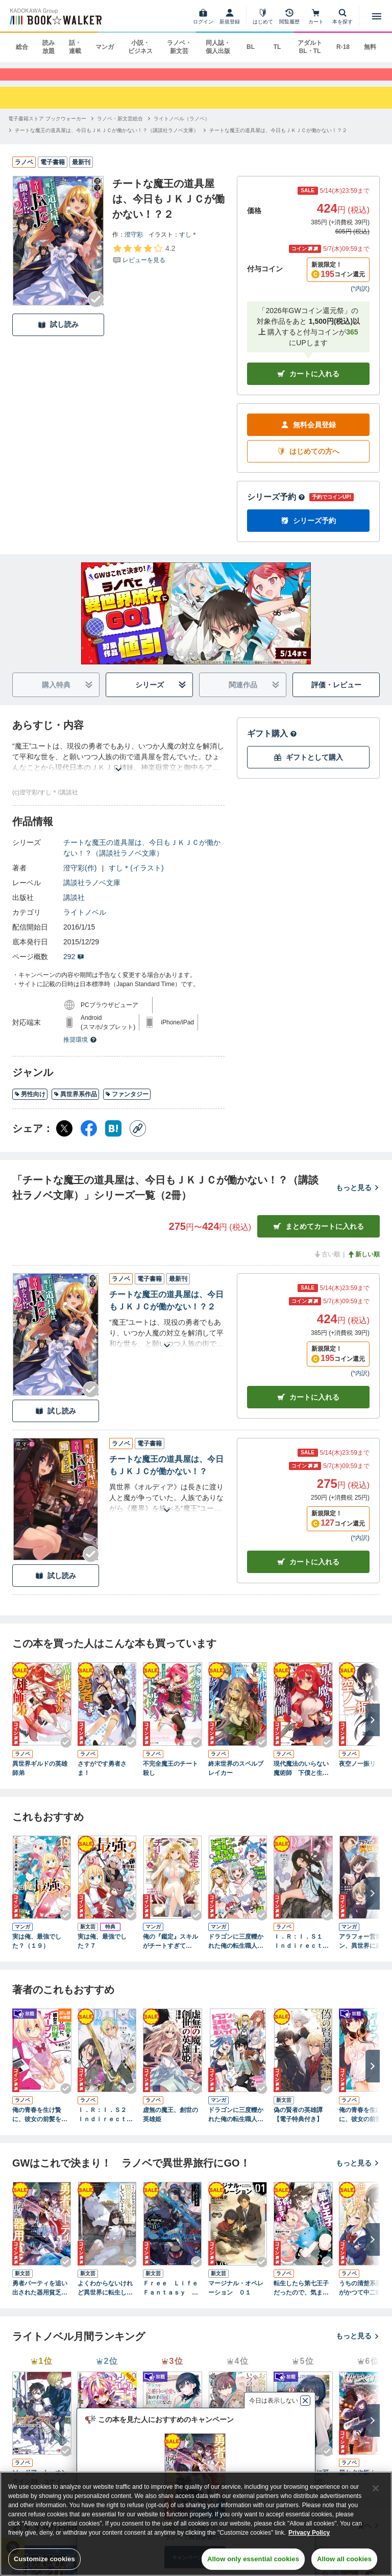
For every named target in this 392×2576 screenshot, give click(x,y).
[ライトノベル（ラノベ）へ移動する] (182, 128)
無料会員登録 (308, 434)
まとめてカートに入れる (318, 1236)
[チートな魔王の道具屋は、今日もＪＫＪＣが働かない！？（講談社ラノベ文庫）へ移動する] (107, 139)
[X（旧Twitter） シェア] (64, 1138)
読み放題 (48, 47)
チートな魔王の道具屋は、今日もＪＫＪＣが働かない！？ (166, 1474)
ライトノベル (84, 922)
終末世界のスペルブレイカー (235, 1777)
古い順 (326, 1264)
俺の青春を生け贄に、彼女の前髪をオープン (39, 2124)
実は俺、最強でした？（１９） (36, 1951)
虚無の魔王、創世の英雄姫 (170, 2124)
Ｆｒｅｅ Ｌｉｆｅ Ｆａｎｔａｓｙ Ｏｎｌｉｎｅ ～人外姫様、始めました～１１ (172, 2297)
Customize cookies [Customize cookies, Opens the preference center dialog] (44, 2559)
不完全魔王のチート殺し (170, 1777)
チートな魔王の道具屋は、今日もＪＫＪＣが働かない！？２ (166, 1310)
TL (277, 46)
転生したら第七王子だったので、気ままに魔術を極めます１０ (301, 2297)
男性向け (29, 1103)
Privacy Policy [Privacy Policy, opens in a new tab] (309, 2532)
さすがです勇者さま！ (102, 1777)
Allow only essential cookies (253, 2559)
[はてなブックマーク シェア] (113, 1138)
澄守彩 (134, 243)
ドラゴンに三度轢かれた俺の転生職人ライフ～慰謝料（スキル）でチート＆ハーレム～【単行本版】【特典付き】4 (235, 1951)
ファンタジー (127, 1103)
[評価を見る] (143, 263)
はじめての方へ (308, 461)
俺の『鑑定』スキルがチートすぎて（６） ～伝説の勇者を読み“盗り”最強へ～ (170, 1951)
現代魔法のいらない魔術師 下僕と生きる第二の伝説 (301, 1778)
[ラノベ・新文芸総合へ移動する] (120, 128)
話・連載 (75, 47)
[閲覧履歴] (289, 16)
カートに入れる (308, 383)
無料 (370, 46)
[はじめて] (263, 16)
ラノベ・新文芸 (179, 47)
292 (73, 966)
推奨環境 (80, 1049)
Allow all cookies (344, 2559)
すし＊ (188, 243)
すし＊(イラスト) (136, 877)
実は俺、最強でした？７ (102, 1951)
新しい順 (363, 1264)
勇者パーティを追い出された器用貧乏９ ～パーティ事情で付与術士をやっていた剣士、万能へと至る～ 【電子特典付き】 (41, 2297)
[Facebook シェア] (89, 1138)
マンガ (104, 46)
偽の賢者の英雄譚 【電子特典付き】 (301, 2124)
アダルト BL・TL (310, 47)
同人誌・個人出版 (218, 47)
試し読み (58, 334)
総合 (22, 46)
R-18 (343, 46)
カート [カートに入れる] (308, 1406)
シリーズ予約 (276, 506)
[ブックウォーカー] (55, 16)
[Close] (375, 2488)
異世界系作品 (75, 1103)
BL (251, 46)
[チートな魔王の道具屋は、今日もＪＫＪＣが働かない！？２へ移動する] (278, 139)
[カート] (316, 16)
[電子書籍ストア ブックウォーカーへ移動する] (47, 128)
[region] (196, 2523)
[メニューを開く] (376, 16)
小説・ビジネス (140, 47)
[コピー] (138, 1138)
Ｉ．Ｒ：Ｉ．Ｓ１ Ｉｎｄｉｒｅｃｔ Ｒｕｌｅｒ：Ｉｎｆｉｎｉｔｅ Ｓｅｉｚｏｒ (301, 1951)
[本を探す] (342, 16)
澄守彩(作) (79, 877)
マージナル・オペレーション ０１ (235, 2297)
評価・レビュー (336, 694)
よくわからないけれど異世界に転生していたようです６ (105, 2297)
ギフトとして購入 (308, 767)
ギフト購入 (272, 743)
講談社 (74, 907)
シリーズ (161, 694)
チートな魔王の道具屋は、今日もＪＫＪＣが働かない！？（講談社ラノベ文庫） (141, 857)
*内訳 (360, 298)
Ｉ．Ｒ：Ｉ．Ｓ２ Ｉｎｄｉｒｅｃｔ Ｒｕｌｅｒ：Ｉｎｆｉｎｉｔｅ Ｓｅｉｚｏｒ (105, 2124)
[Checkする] (96, 308)
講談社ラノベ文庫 (91, 892)
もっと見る (358, 1197)
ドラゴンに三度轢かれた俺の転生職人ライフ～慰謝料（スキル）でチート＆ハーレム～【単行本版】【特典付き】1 (235, 2124)
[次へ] (372, 1729)
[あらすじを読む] (118, 767)
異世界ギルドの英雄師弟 (39, 1777)
